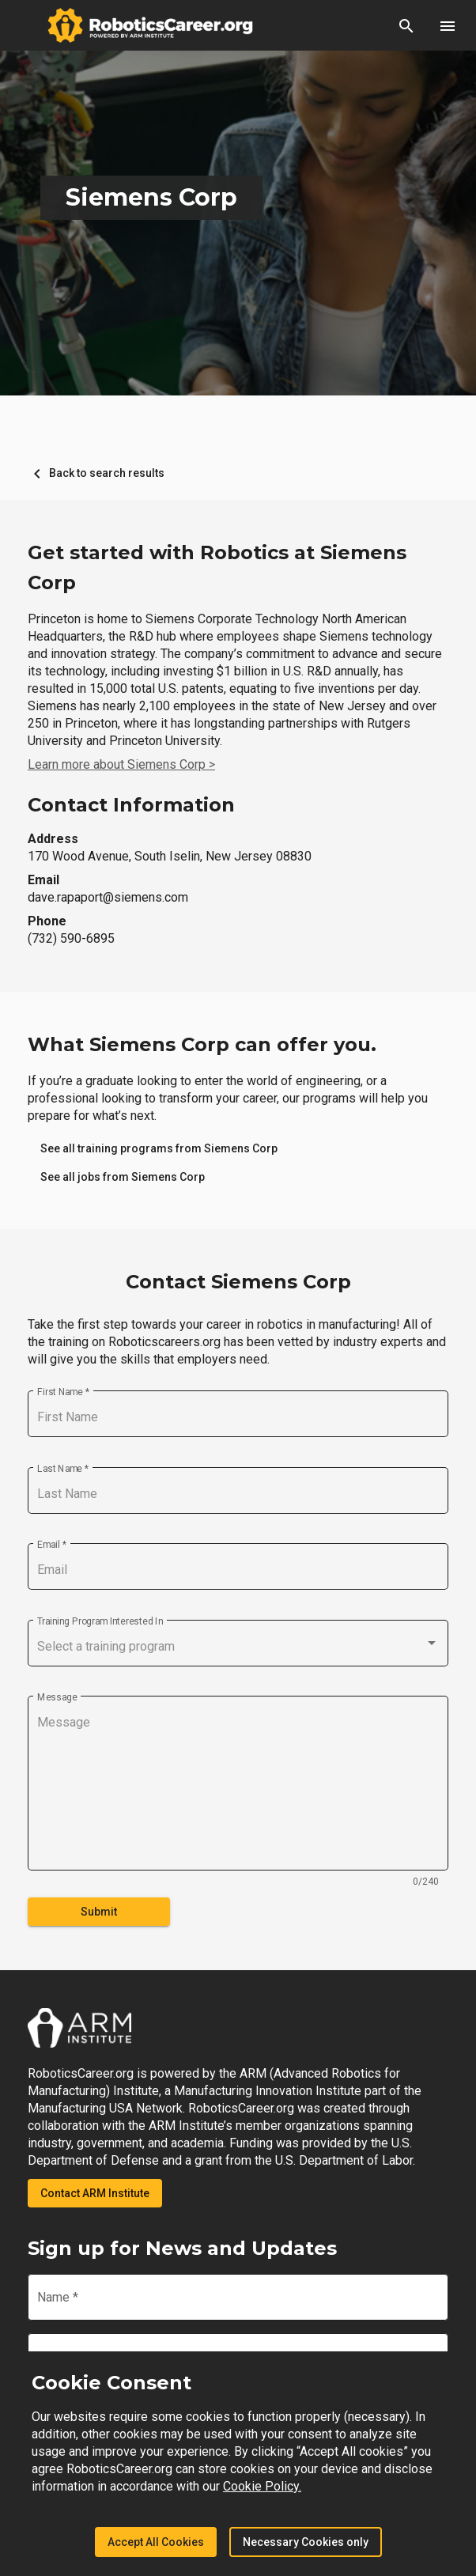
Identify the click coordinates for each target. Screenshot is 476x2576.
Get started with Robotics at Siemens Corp (217, 567)
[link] (159, 1148)
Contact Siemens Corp (238, 1281)
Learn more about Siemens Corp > (121, 764)
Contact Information (131, 804)
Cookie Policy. (262, 2486)
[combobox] (238, 1647)
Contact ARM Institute (94, 2193)
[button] (406, 25)
